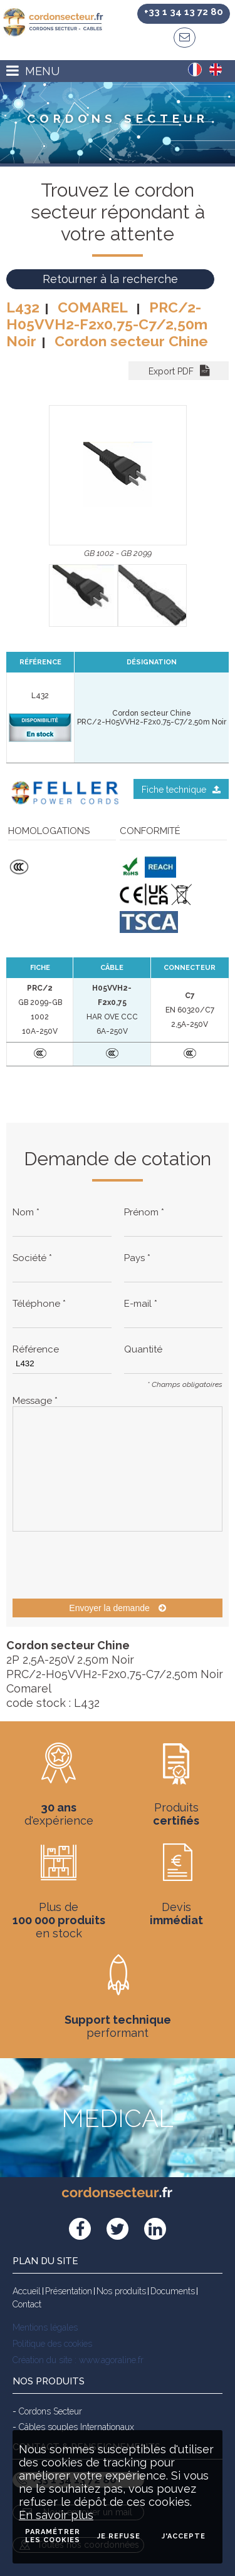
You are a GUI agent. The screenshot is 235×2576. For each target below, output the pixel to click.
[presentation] (108, 1564)
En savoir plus (56, 2515)
